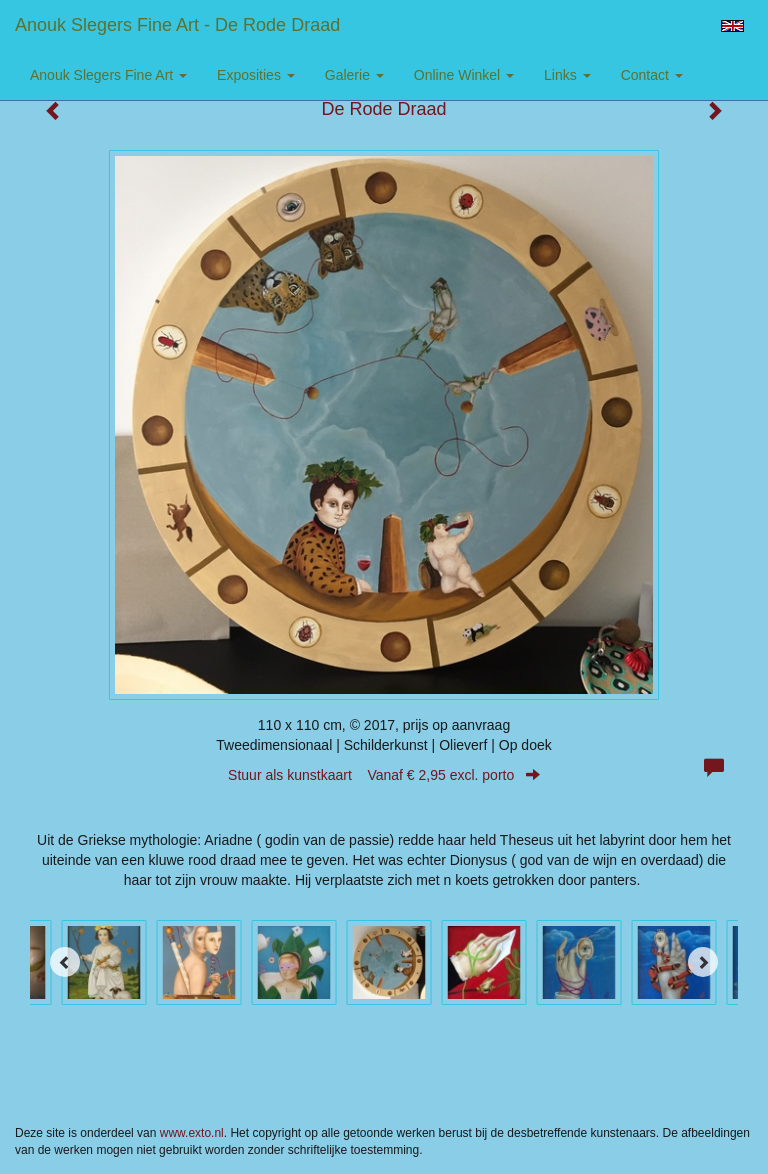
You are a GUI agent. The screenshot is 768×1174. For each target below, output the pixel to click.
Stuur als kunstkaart (384, 775)
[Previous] (65, 962)
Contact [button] (652, 75)
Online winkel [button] (464, 75)
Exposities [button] (256, 75)
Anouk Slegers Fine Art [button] (108, 75)
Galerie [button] (354, 75)
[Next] (703, 962)
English (732, 26)
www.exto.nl (192, 1133)
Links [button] (567, 75)
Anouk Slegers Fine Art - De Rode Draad (177, 25)
